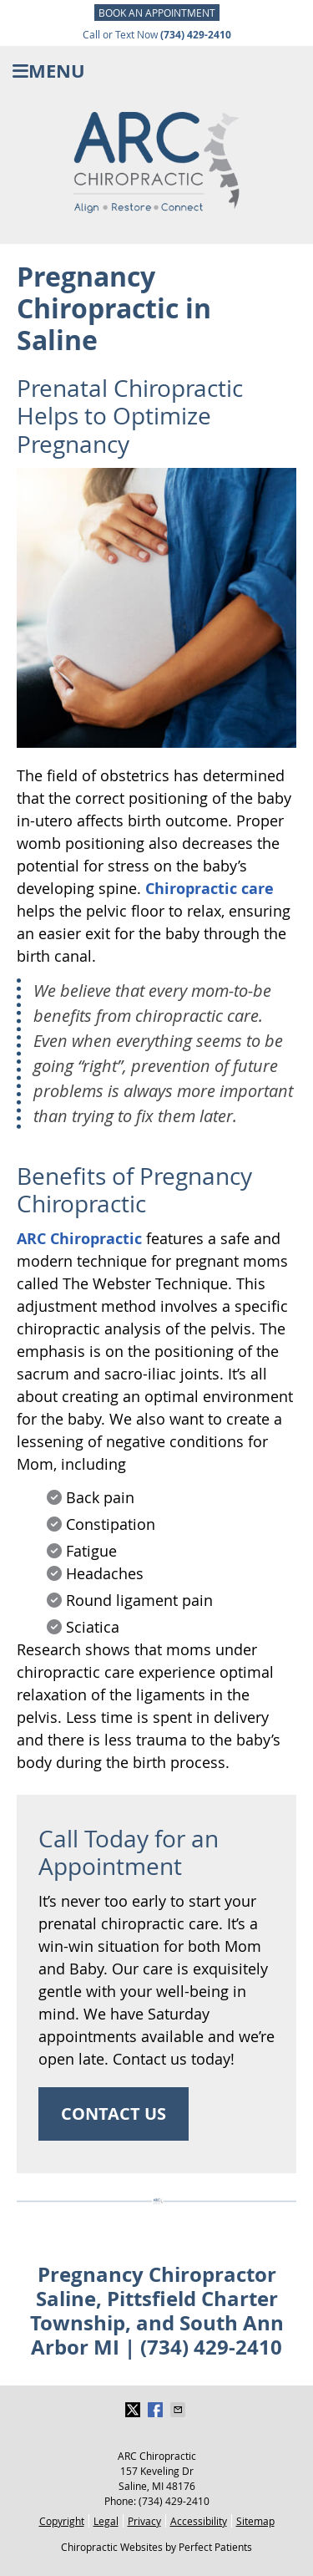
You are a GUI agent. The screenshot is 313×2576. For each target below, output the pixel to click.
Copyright (61, 2521)
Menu (49, 70)
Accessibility (198, 2521)
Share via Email (179, 2409)
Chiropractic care (209, 888)
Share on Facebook (157, 2409)
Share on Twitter (134, 2409)
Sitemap (255, 2521)
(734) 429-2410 (174, 2500)
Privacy (144, 2521)
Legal (106, 2521)
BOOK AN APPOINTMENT (156, 12)
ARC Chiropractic (79, 1238)
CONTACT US (113, 2113)
